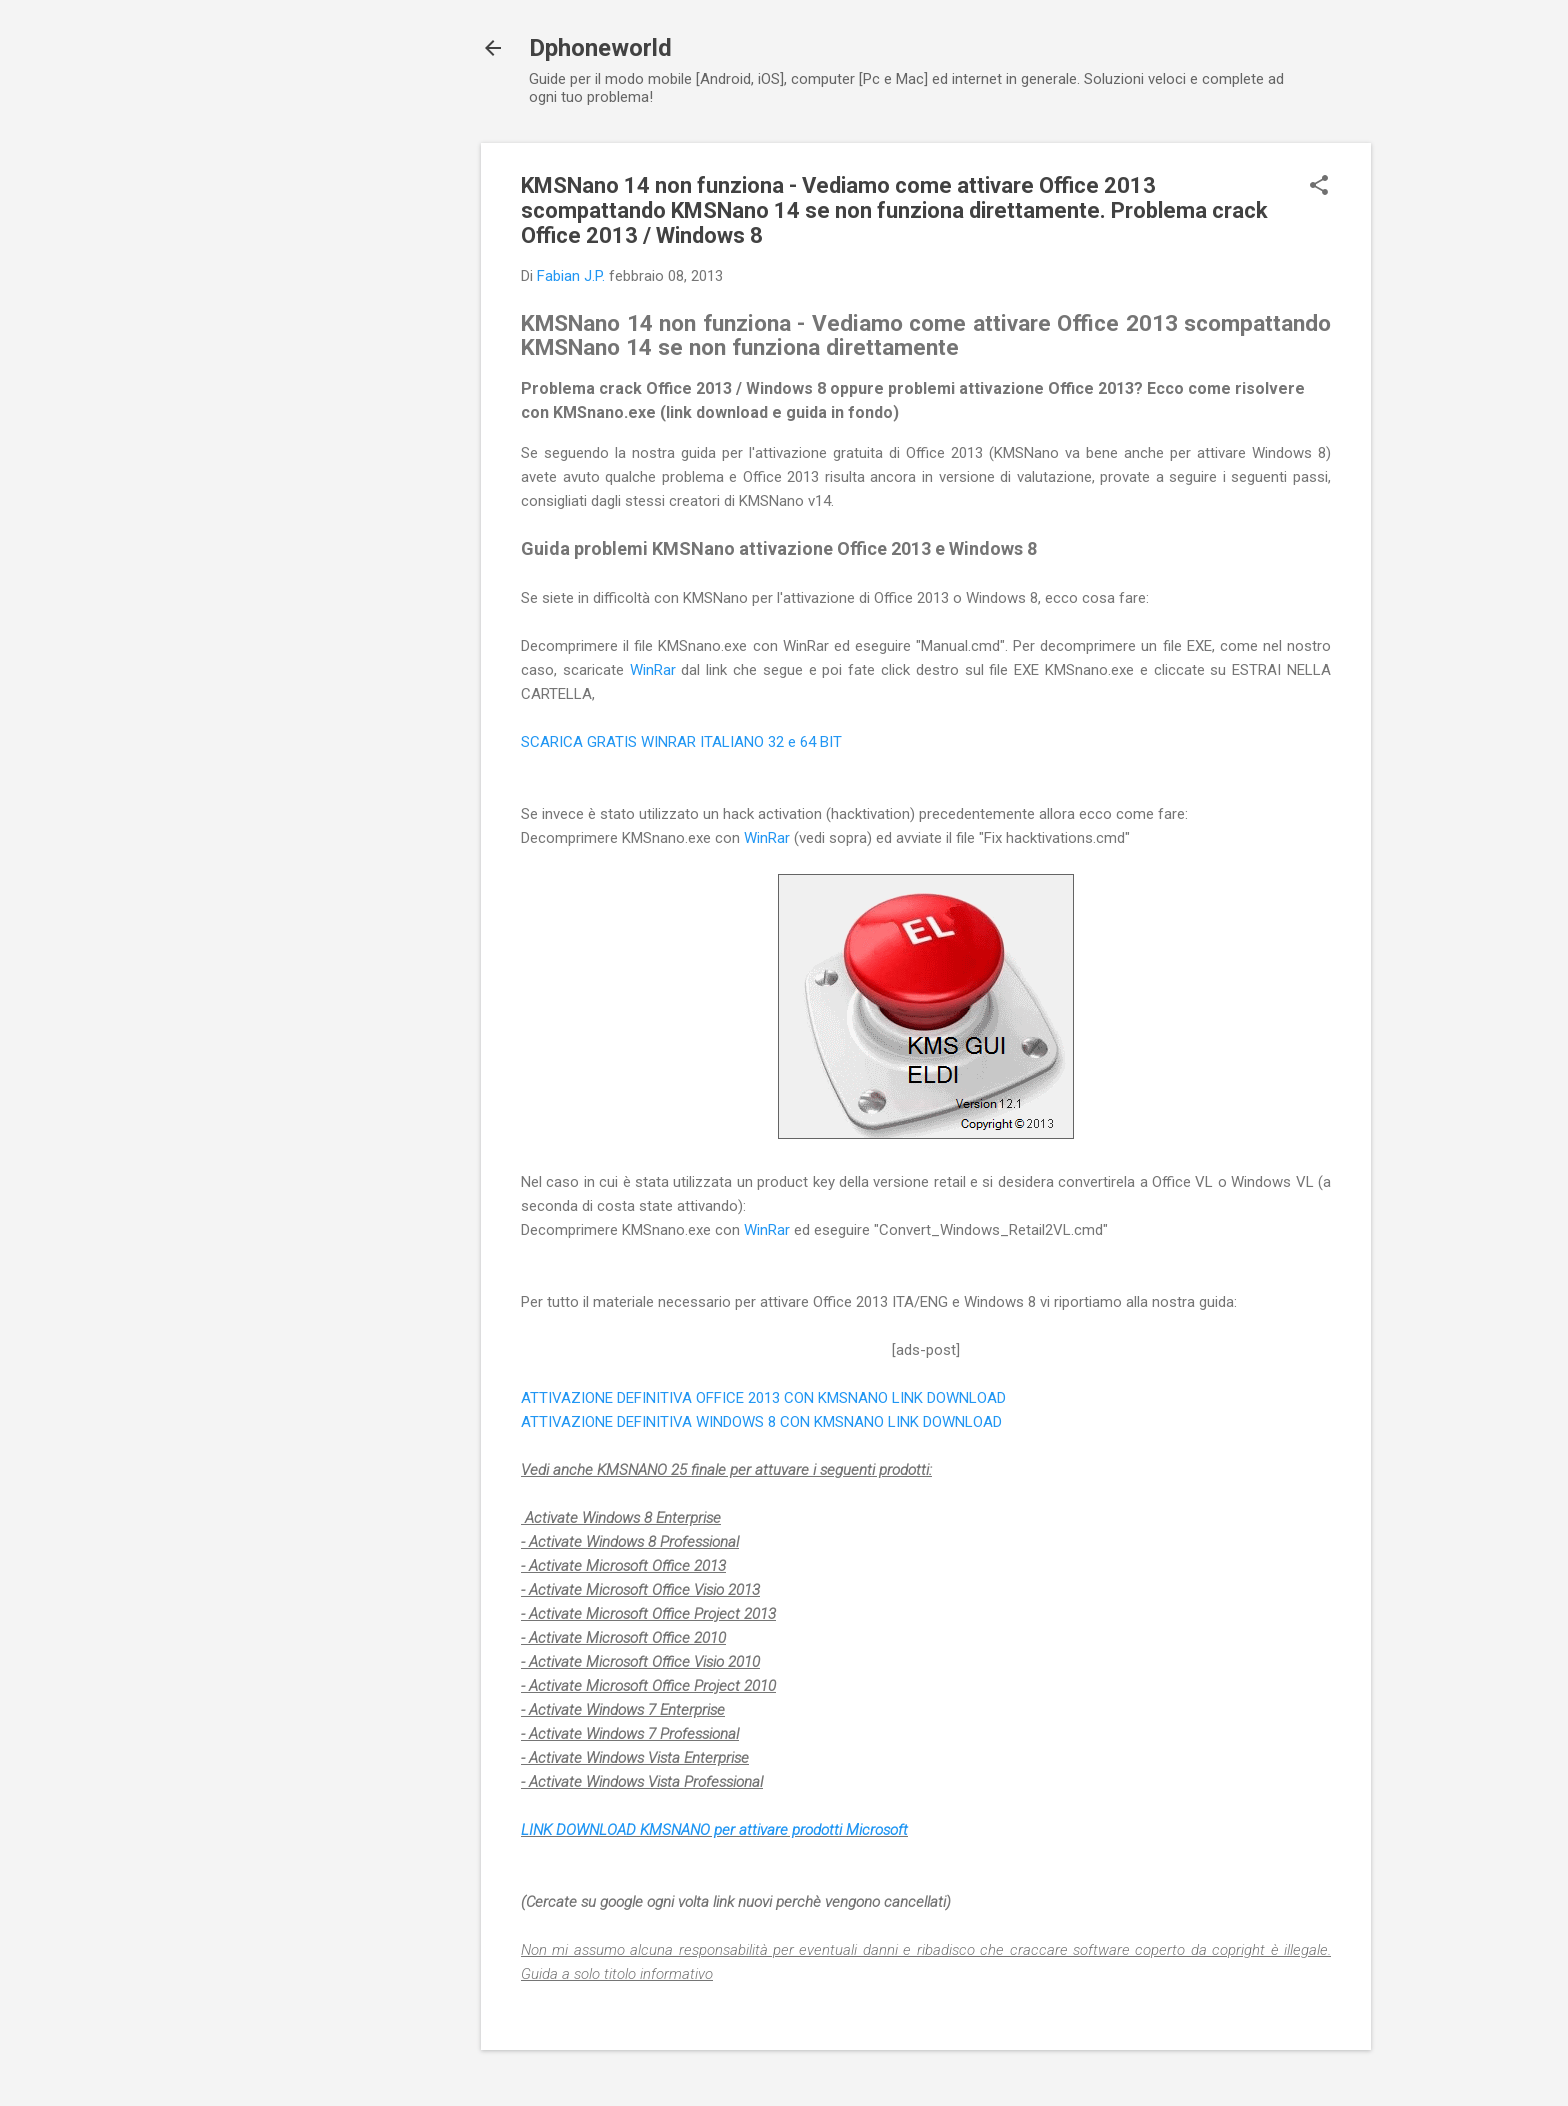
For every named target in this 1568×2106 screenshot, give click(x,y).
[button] (1319, 187)
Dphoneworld (600, 48)
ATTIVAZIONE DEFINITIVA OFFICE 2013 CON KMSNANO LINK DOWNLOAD (763, 1398)
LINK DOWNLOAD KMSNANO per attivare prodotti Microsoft (714, 1830)
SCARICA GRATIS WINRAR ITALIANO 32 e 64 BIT (681, 742)
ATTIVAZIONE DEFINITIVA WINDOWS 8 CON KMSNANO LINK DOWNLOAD (761, 1422)
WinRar (656, 670)
